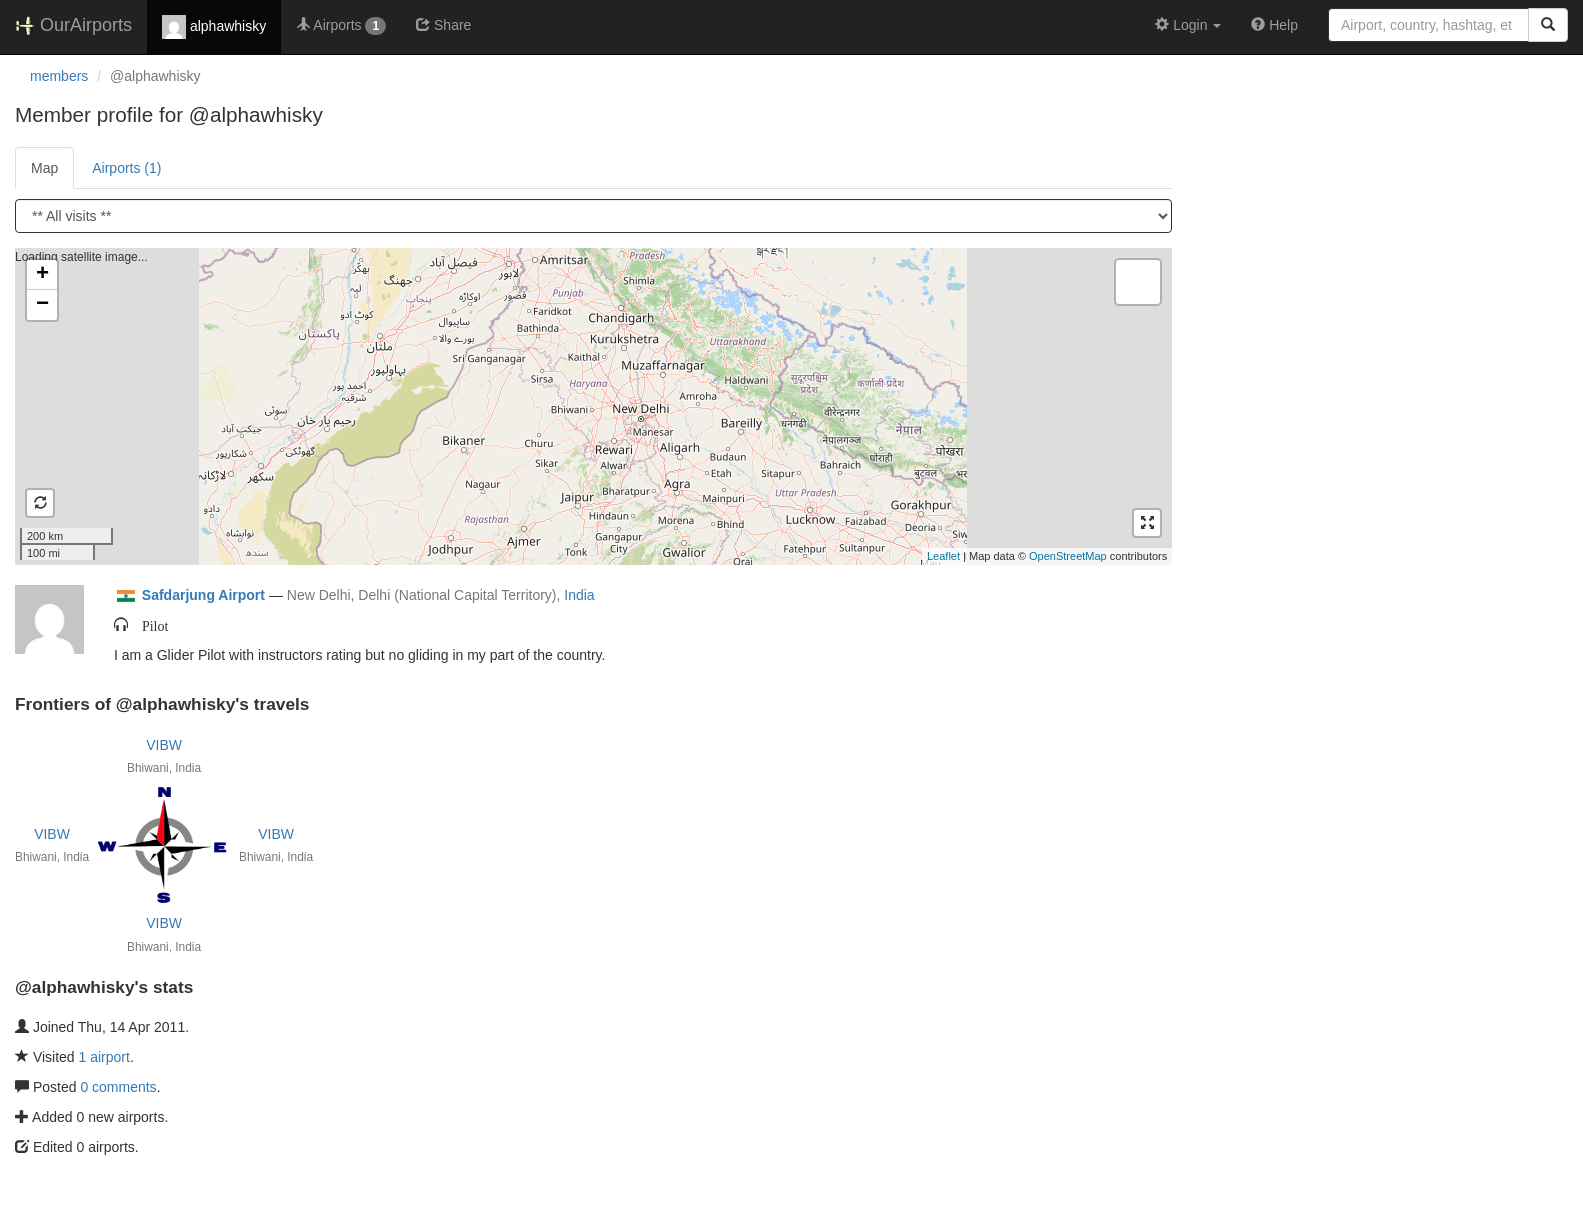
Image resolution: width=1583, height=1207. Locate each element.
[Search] (1548, 25)
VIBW (164, 745)
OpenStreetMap (1068, 556)
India (579, 595)
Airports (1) (126, 168)
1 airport (104, 1057)
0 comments (118, 1087)
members (59, 76)
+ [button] (42, 275)
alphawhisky (214, 27)
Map (44, 168)
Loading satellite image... (591, 406)
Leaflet (943, 556)
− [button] (42, 305)
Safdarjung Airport (203, 595)
